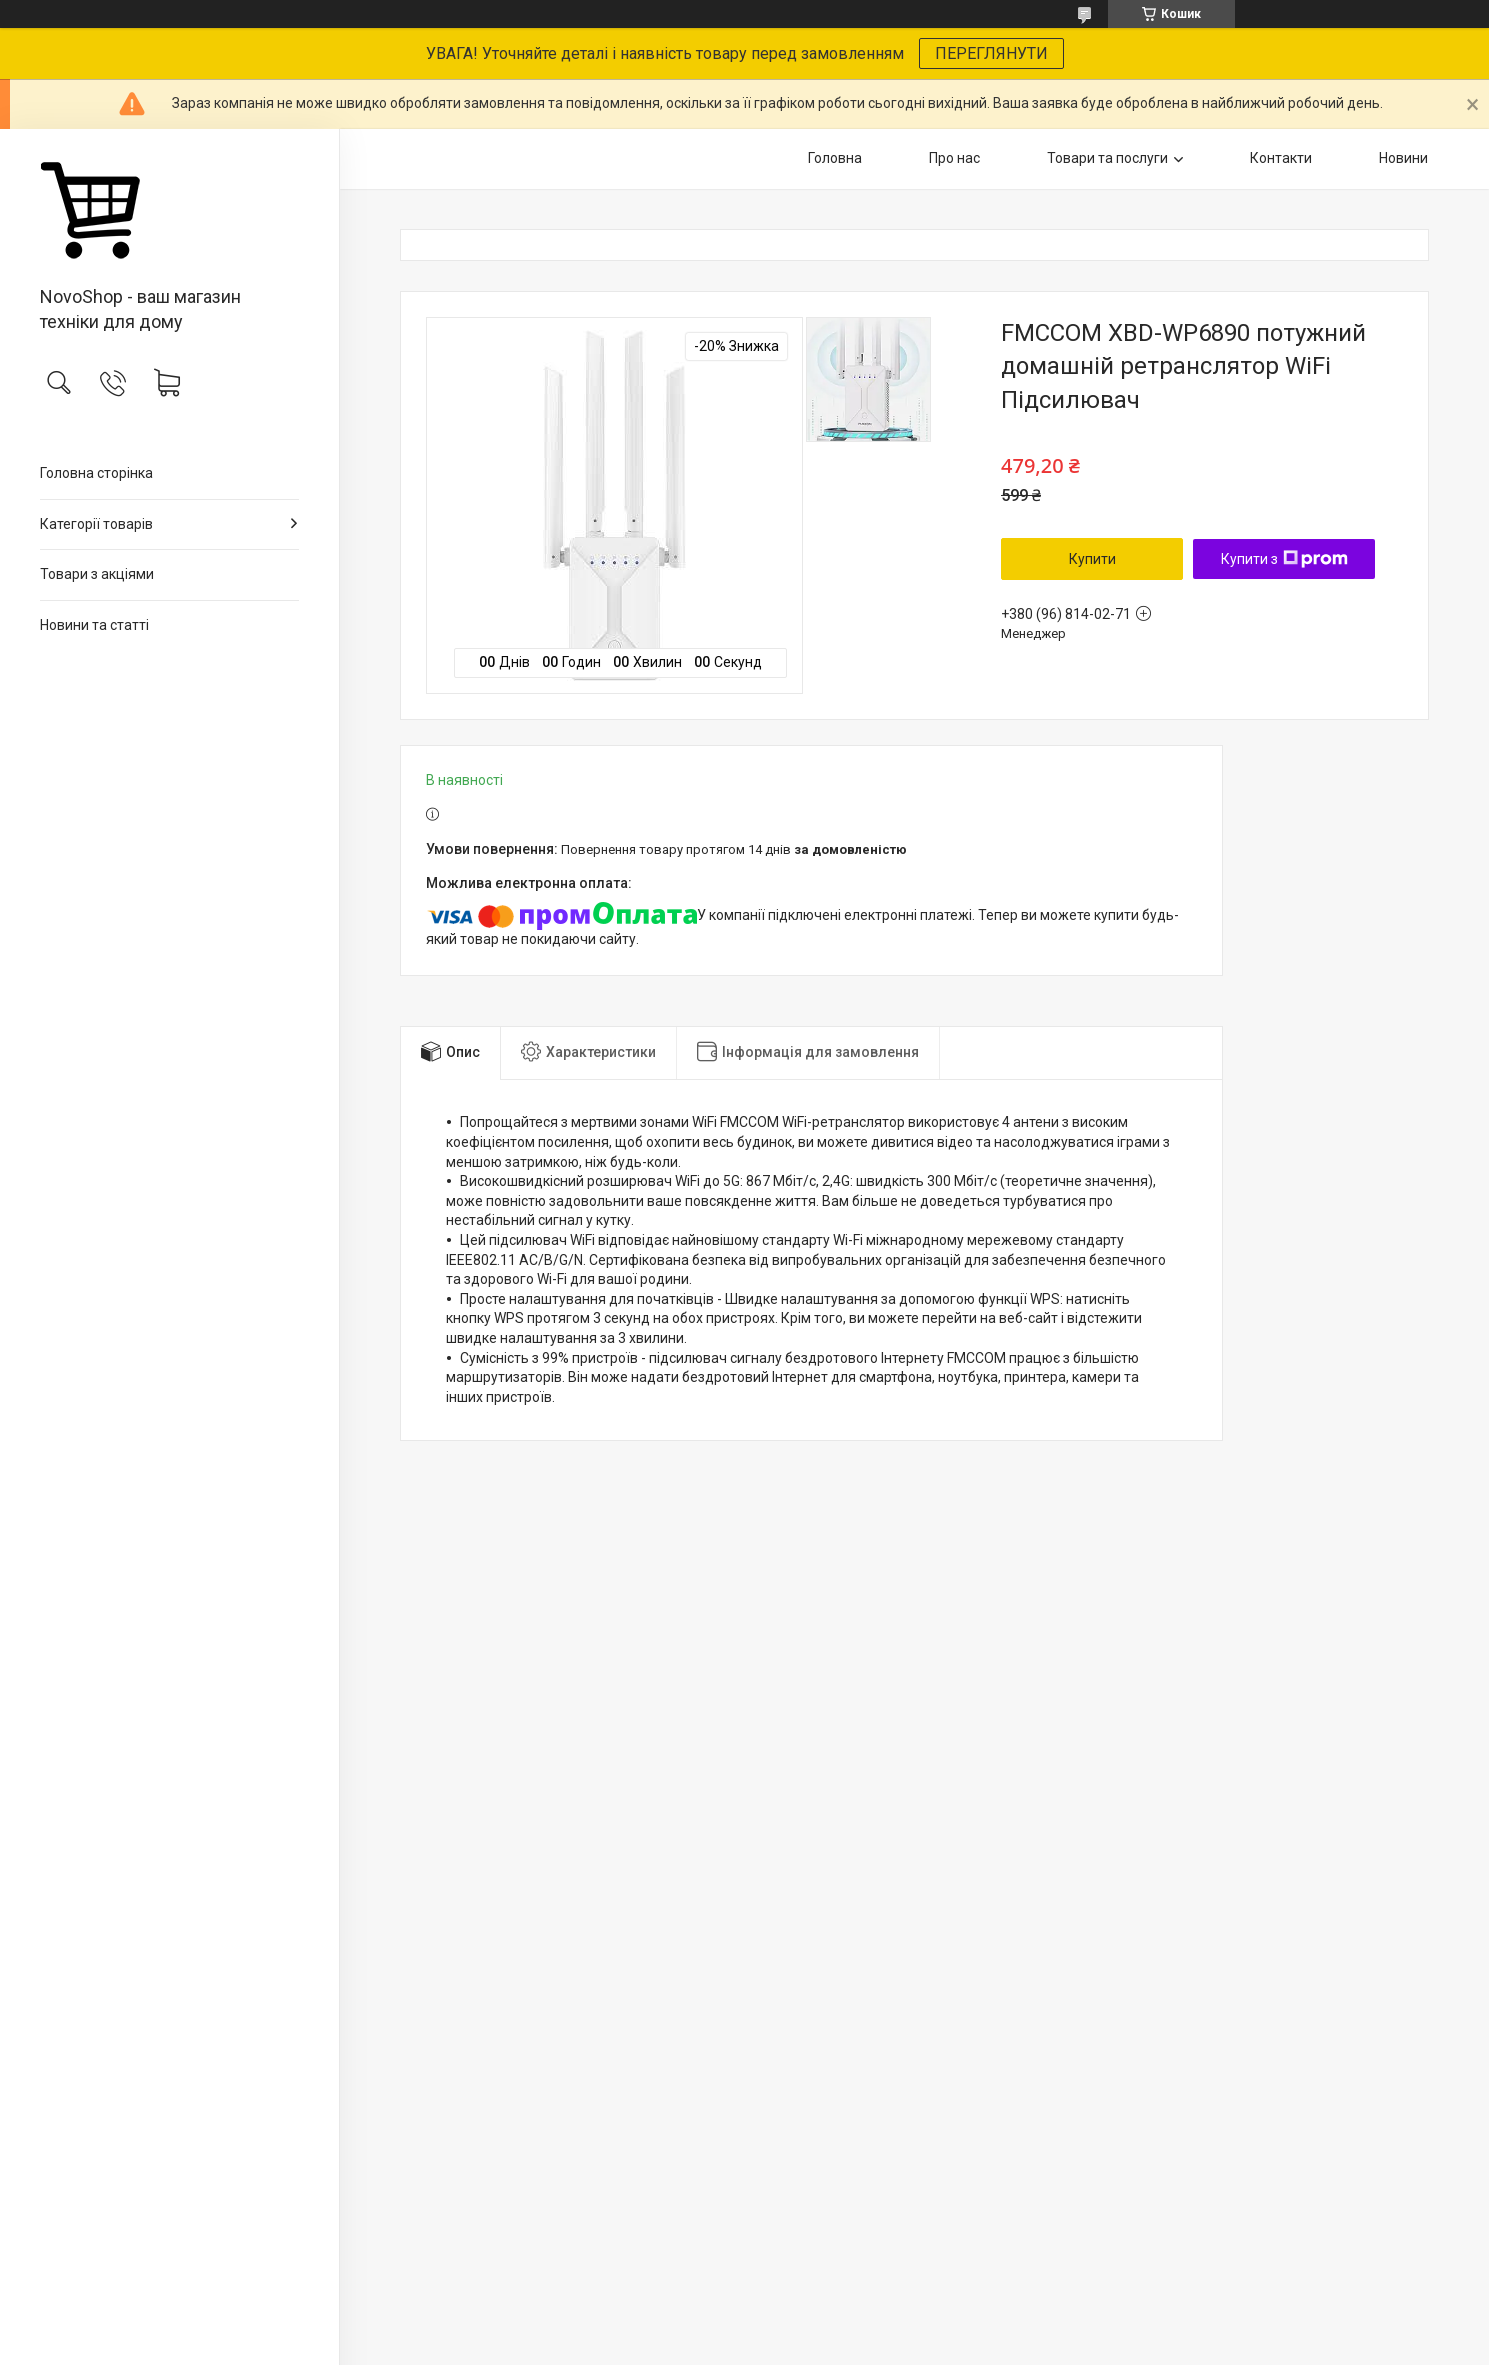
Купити (1092, 559)
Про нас (954, 158)
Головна (835, 158)
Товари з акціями (97, 574)
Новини (1403, 158)
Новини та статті (94, 625)
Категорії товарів (96, 524)
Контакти (1281, 158)
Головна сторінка (96, 473)
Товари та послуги (1107, 158)
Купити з (1284, 559)
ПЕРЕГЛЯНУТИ (991, 53)
